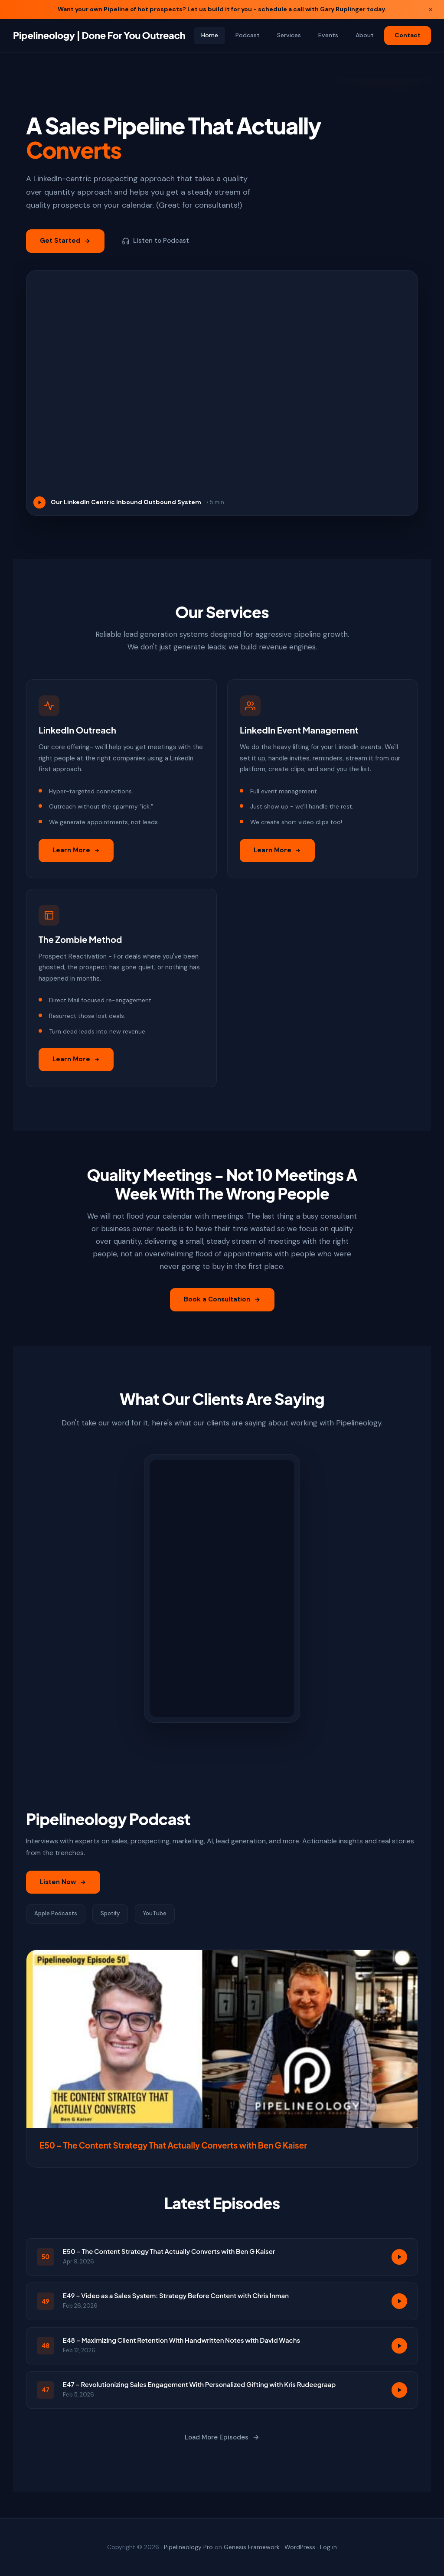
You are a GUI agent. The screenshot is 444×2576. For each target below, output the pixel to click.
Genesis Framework (252, 2547)
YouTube (154, 1922)
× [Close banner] (430, 9)
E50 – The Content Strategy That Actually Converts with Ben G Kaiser (173, 2154)
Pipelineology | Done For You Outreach (99, 35)
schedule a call (281, 9)
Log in (328, 2547)
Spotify (110, 1922)
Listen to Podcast (155, 240)
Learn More (76, 858)
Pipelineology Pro (188, 2547)
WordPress (299, 2547)
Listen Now (63, 1890)
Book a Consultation (222, 1308)
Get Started (65, 240)
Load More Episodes (222, 2445)
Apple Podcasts (55, 1922)
